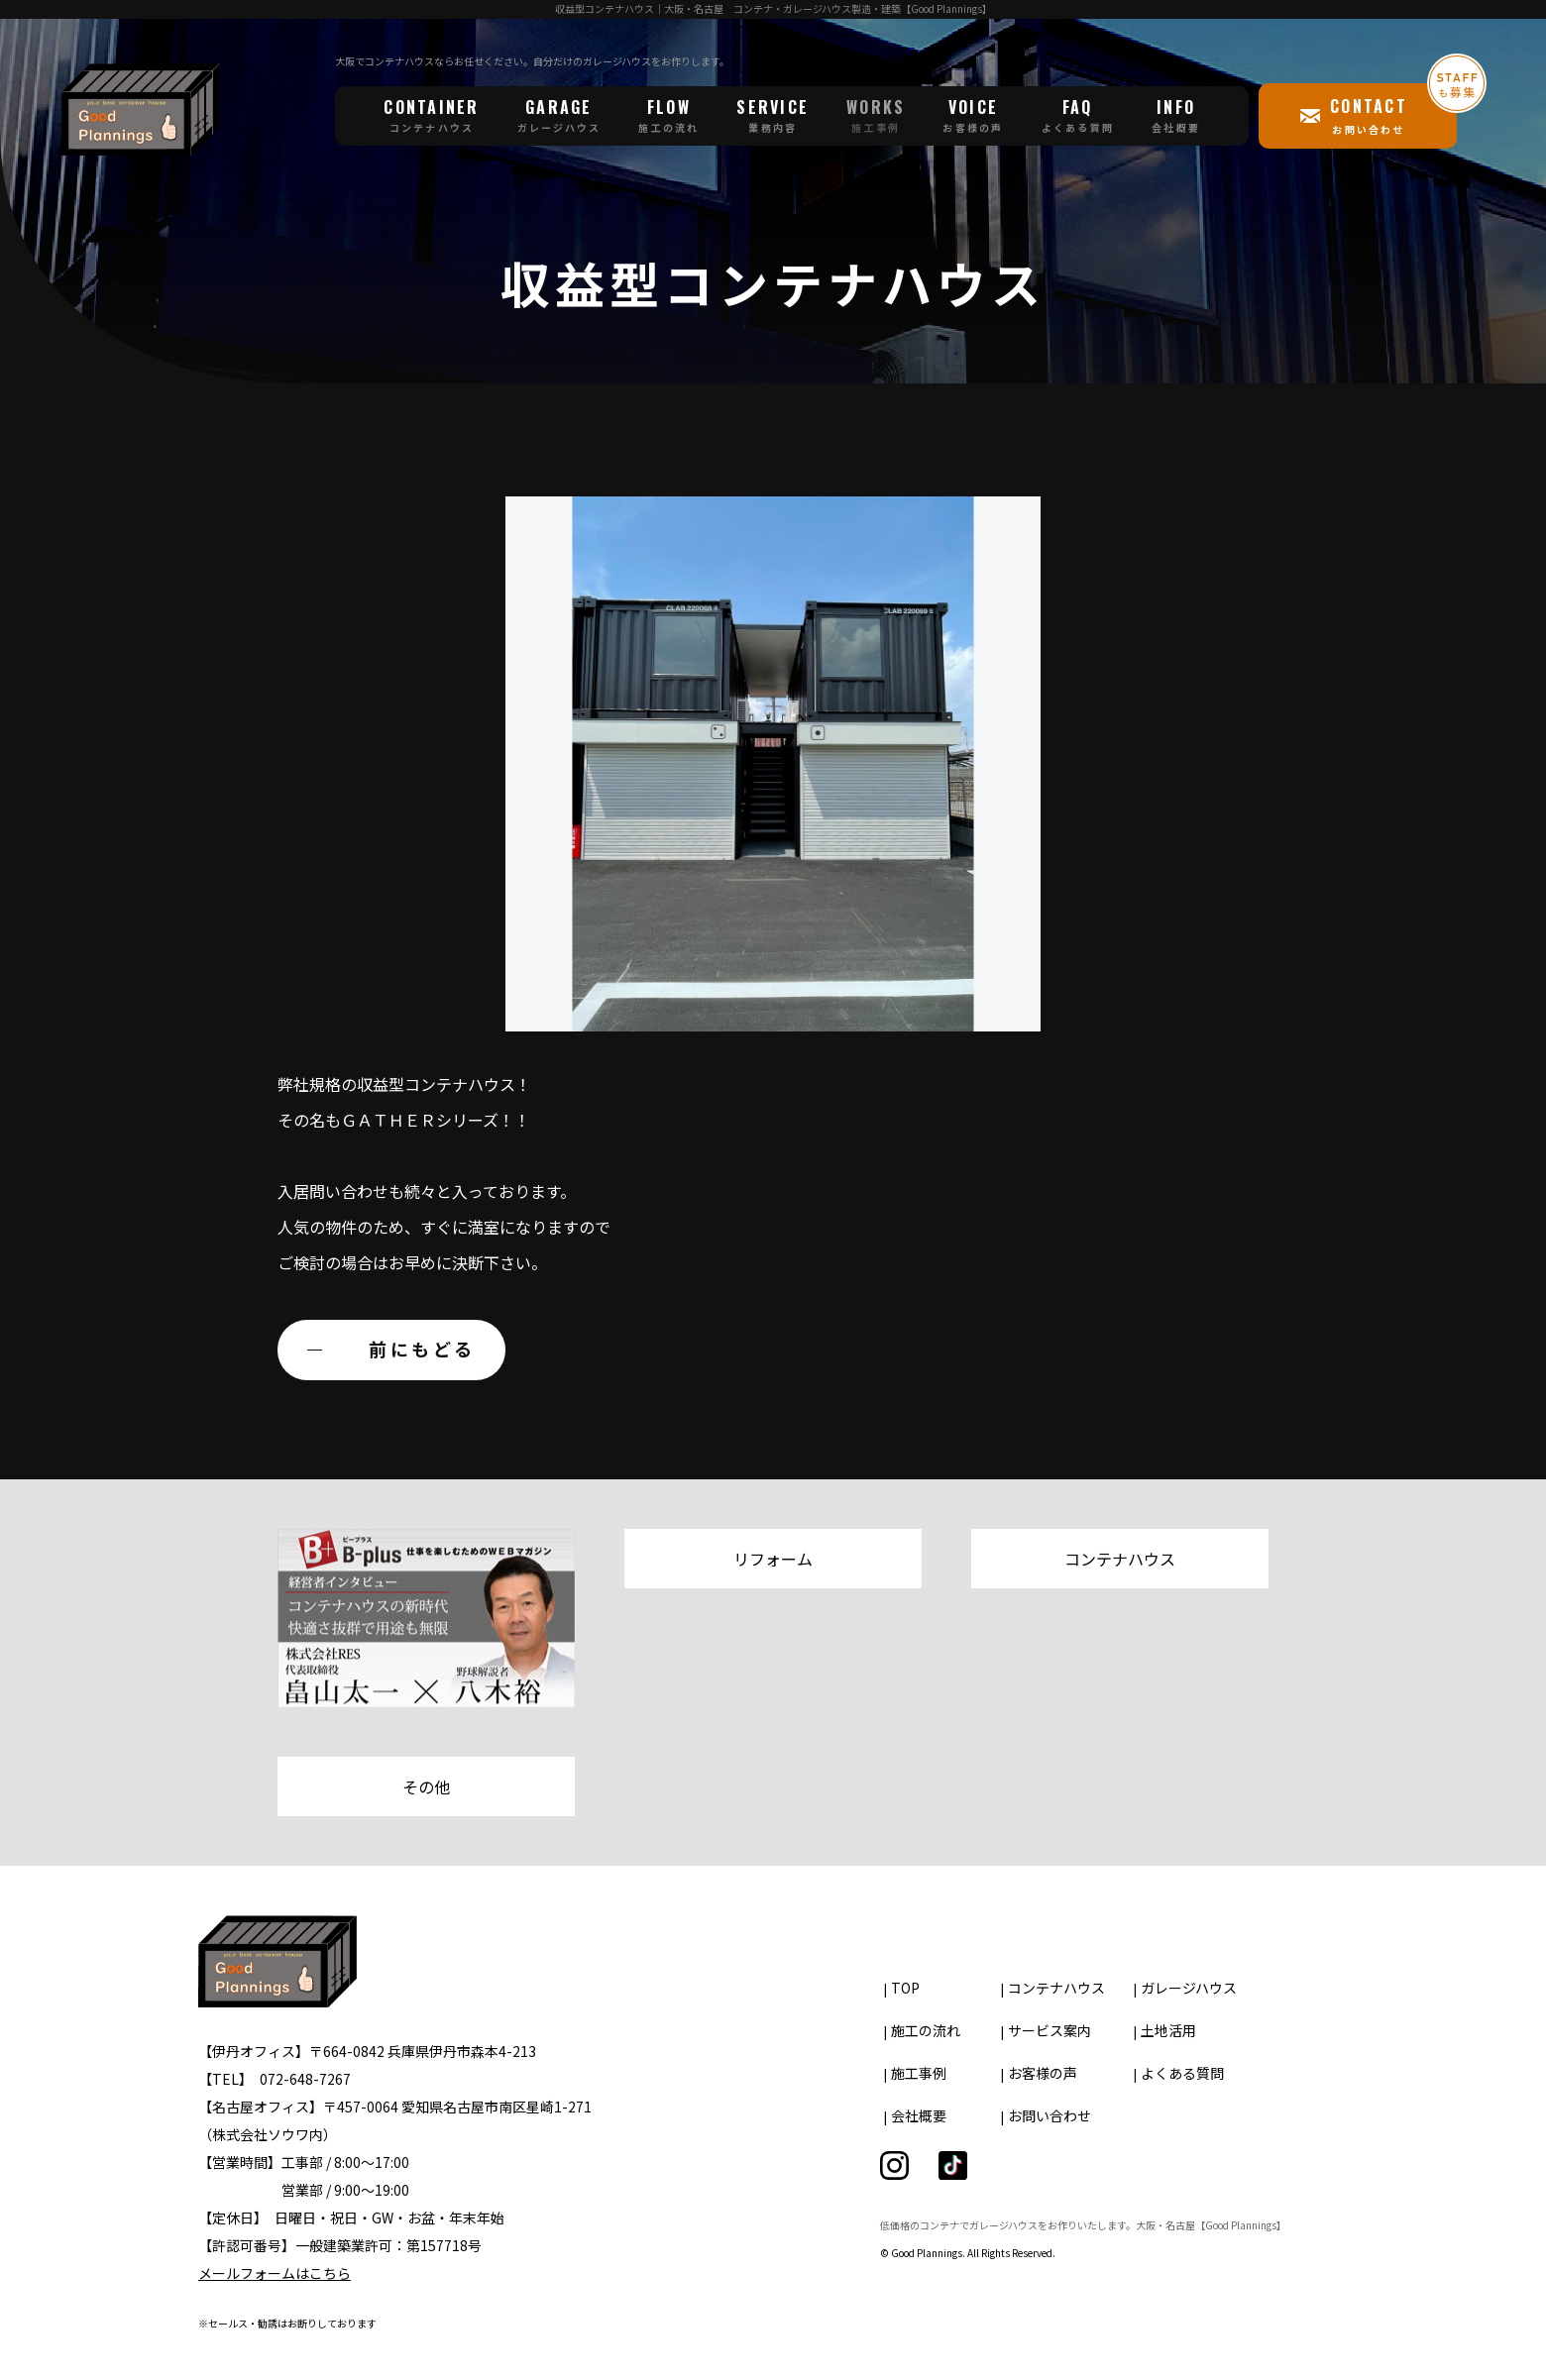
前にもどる (422, 1348)
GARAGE (559, 115)
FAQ (1078, 115)
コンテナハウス (1119, 1558)
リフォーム (773, 1558)
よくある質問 (1182, 2073)
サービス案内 (1049, 2030)
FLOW (668, 115)
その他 (426, 1786)
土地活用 (1168, 2030)
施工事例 (918, 2073)
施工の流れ (925, 2030)
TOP (905, 1988)
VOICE (972, 115)
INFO (1176, 115)
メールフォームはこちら (274, 2273)
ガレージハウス (1189, 1988)
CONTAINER (431, 115)
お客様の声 (1042, 2073)
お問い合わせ (1049, 2115)
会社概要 (918, 2115)
